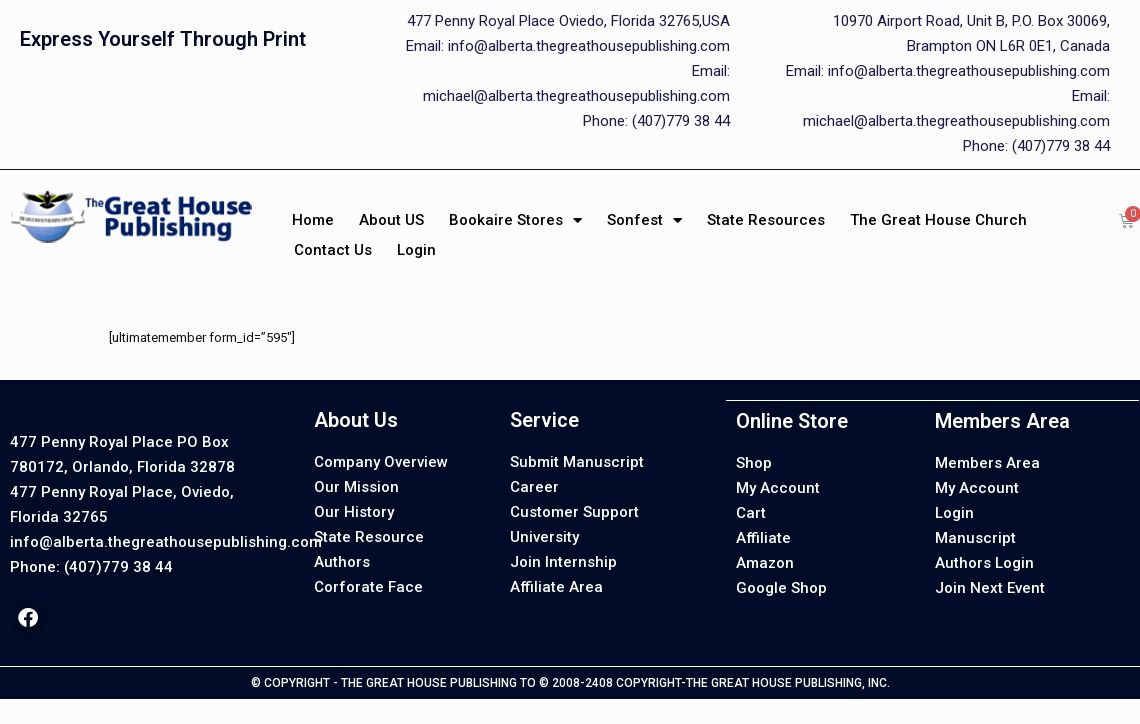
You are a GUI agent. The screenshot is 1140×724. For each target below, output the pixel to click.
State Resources (766, 220)
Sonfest (644, 220)
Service (544, 420)
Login (416, 250)
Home (313, 220)
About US (391, 220)
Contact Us (333, 250)
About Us (356, 420)
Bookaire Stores (515, 220)
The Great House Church (938, 220)
